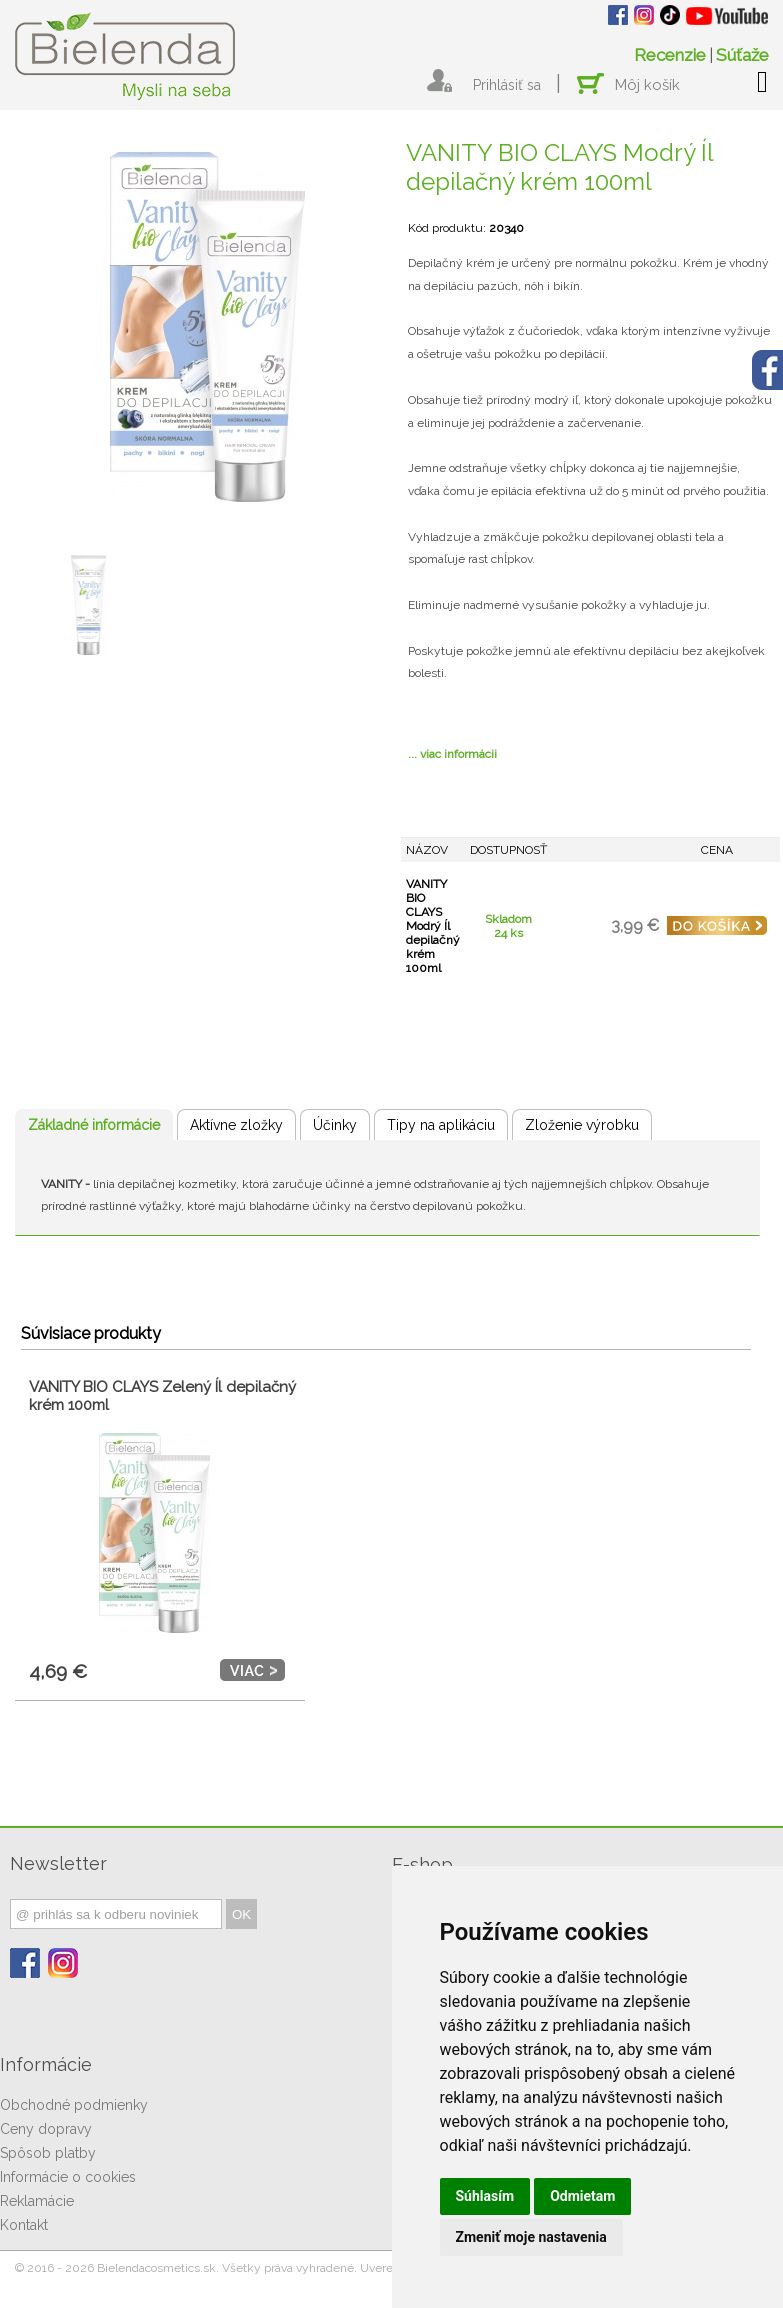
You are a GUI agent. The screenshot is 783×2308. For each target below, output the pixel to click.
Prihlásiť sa (507, 85)
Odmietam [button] (582, 2196)
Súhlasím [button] (485, 2196)
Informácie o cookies (68, 2177)
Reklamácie (37, 2201)
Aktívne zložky (236, 1125)
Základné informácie (94, 1125)
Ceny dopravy (46, 2129)
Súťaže (742, 55)
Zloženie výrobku (582, 1125)
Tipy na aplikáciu (441, 1125)
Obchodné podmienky (74, 2105)
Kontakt (24, 2225)
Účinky (335, 1125)
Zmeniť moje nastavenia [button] (531, 2237)
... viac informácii (452, 754)
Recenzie (670, 55)
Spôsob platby (48, 2153)
